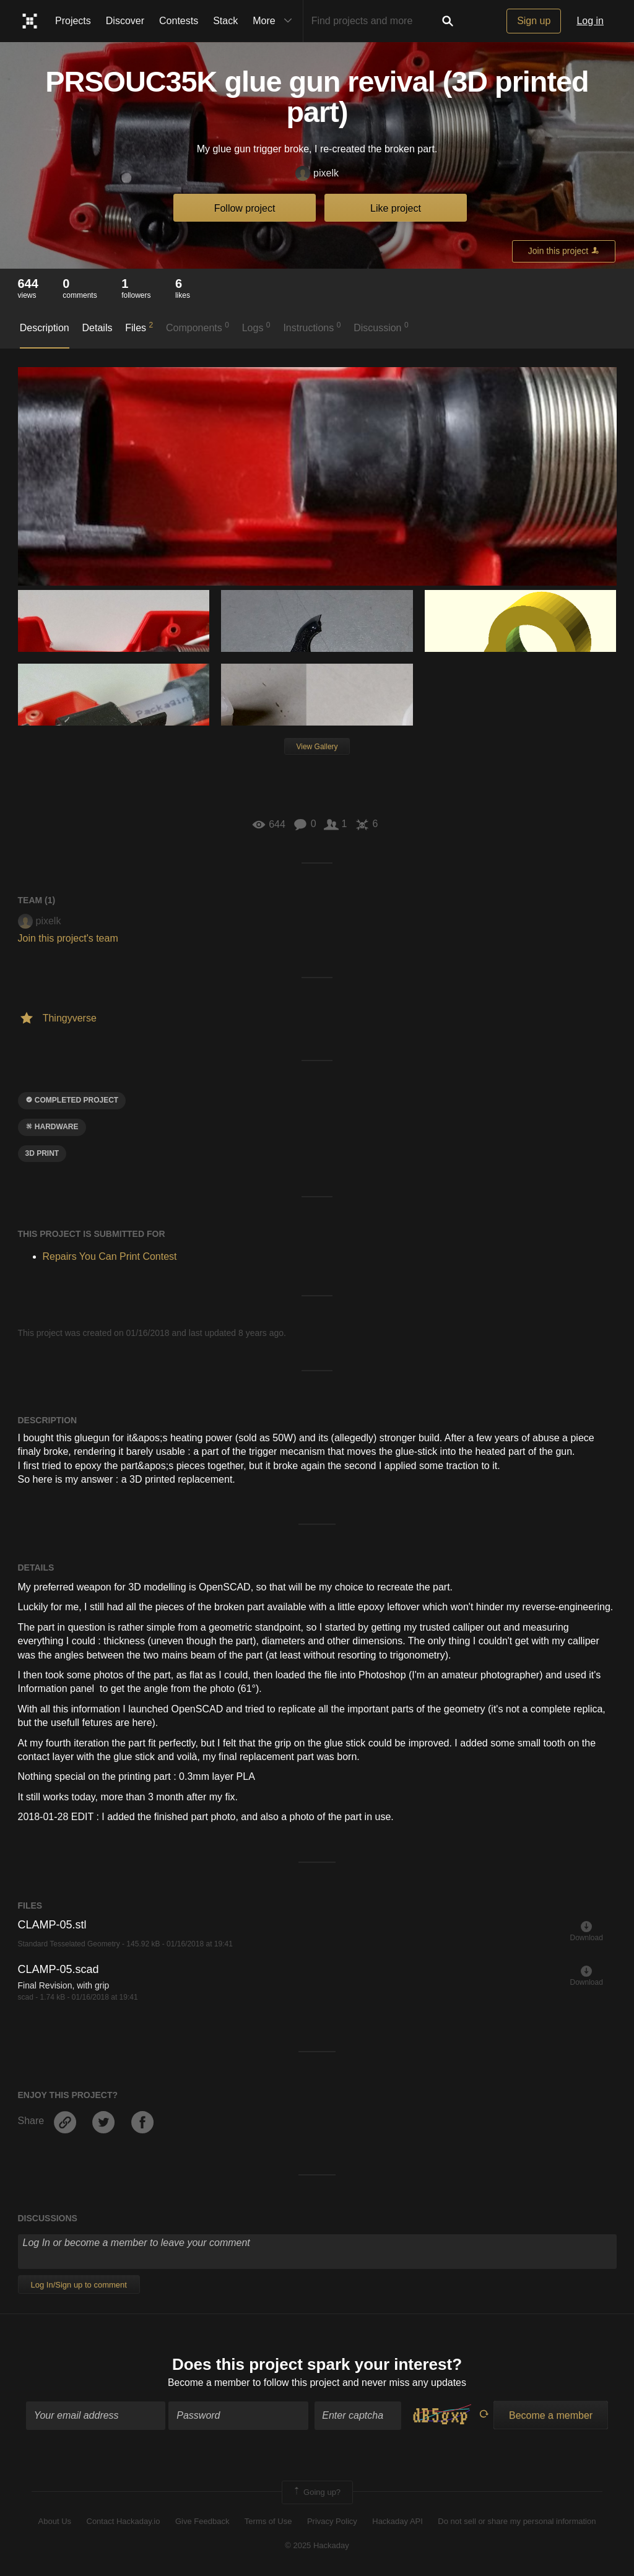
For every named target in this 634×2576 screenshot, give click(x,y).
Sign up (533, 20)
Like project (395, 208)
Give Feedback (202, 2521)
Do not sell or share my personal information (517, 2521)
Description (44, 328)
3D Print (42, 1153)
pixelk (317, 174)
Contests (178, 20)
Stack (225, 20)
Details (97, 328)
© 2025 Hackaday (317, 2546)
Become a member (209, 2383)
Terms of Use (268, 2521)
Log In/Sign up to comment (79, 2284)
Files (139, 327)
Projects (73, 20)
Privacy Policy (332, 2521)
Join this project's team (68, 938)
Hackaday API (397, 2521)
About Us (54, 2521)
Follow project (245, 208)
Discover (125, 20)
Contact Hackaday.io (123, 2521)
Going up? (316, 2493)
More (275, 21)
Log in (590, 20)
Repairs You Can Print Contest (110, 1256)
